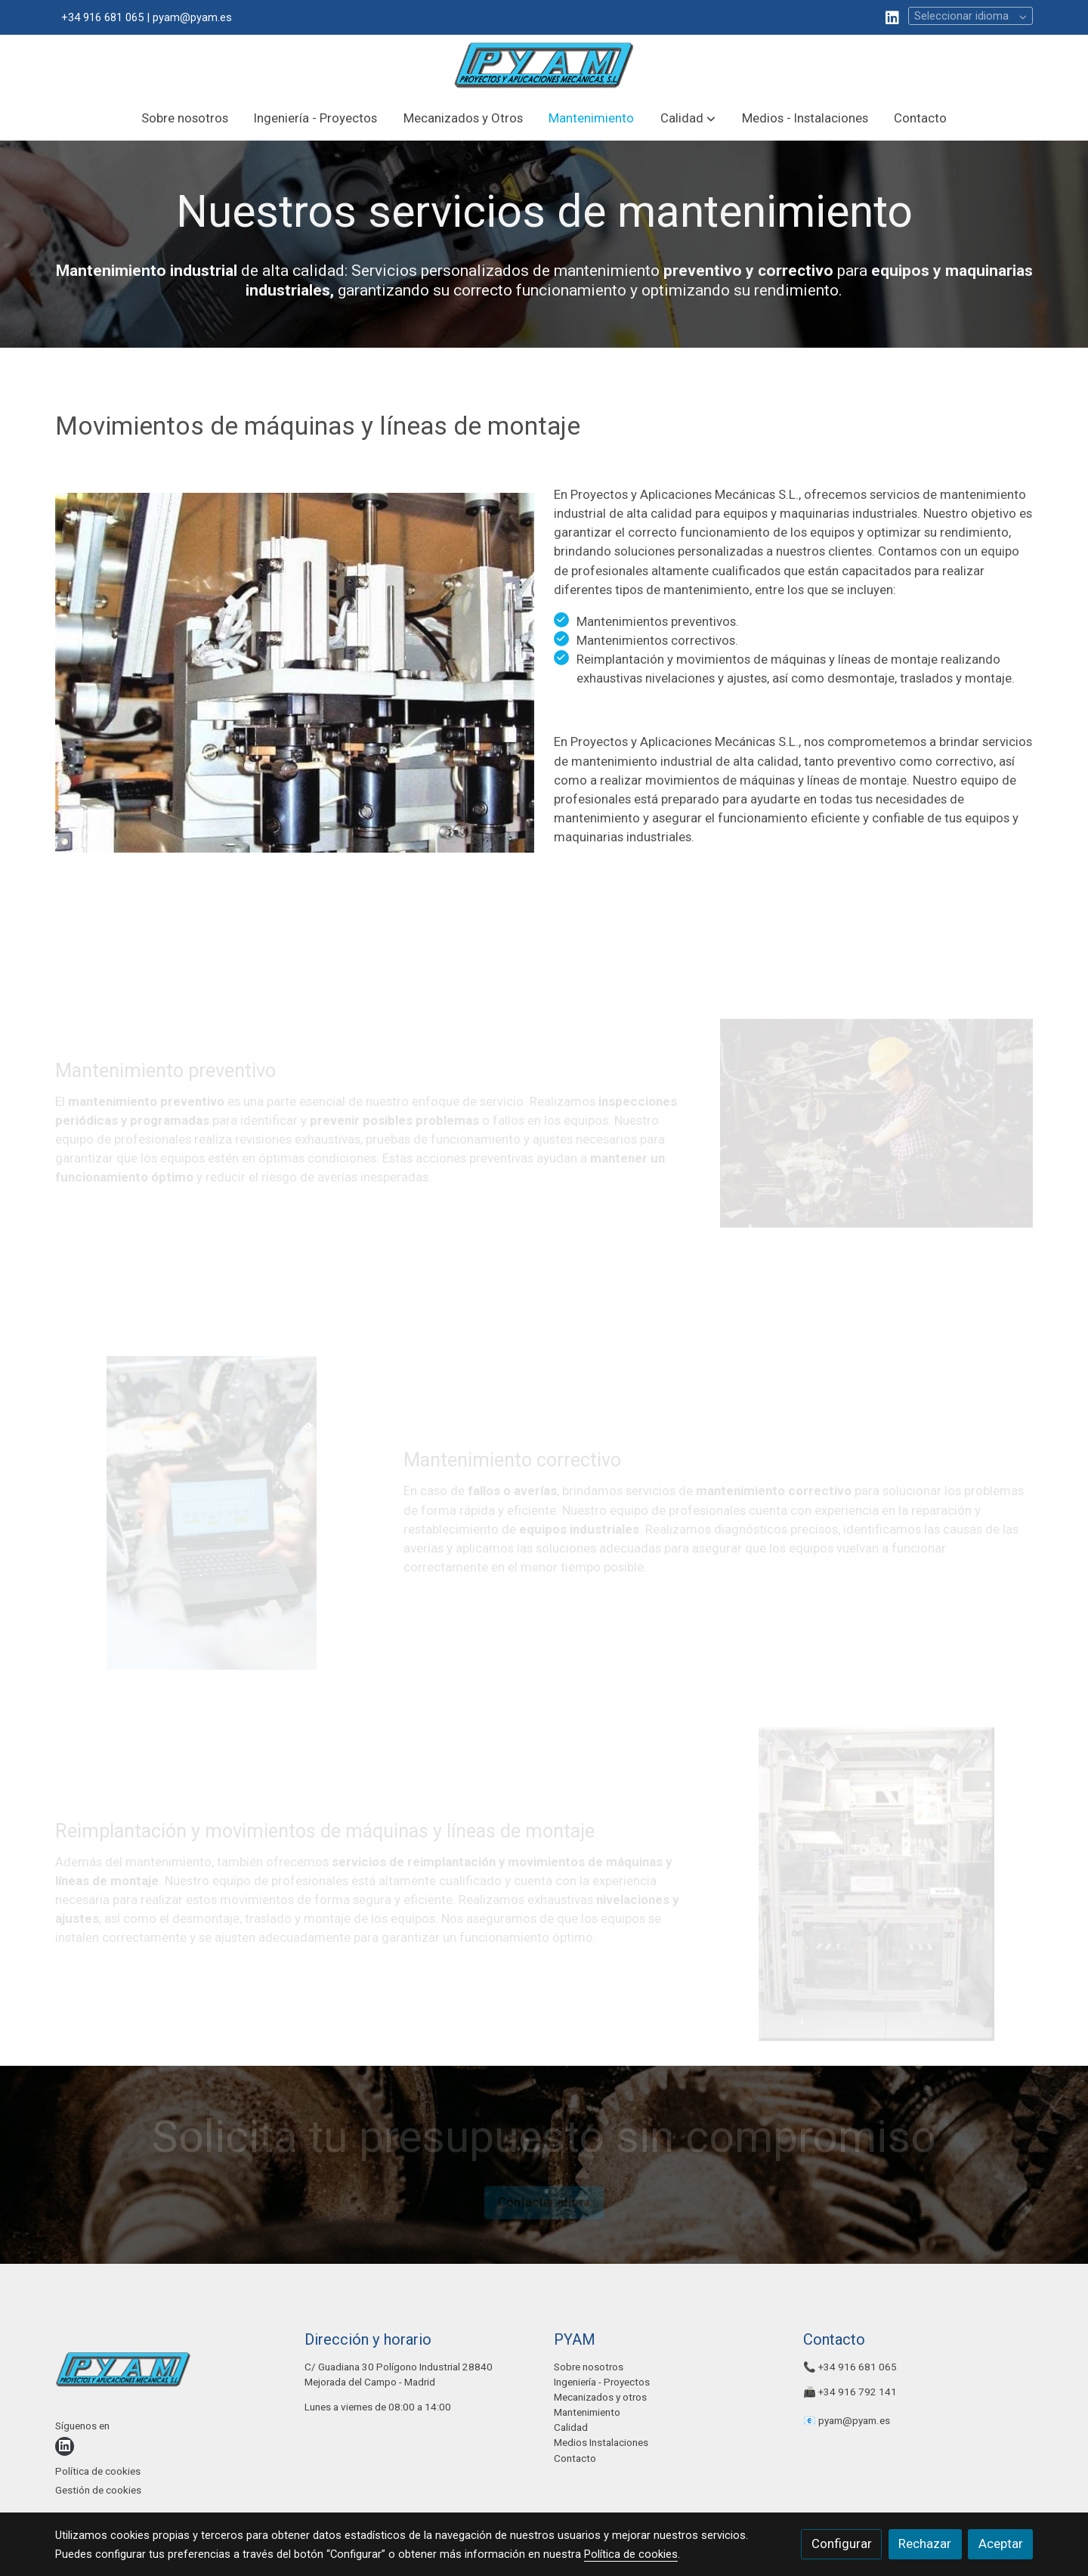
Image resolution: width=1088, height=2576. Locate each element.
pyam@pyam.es (854, 2420)
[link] (544, 65)
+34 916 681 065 (857, 2367)
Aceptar (1000, 2543)
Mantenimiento (587, 2412)
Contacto (575, 2458)
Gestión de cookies (98, 2490)
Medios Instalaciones (601, 2442)
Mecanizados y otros (600, 2397)
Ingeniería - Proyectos (602, 2382)
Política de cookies (98, 2471)
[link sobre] (170, 2373)
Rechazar (924, 2543)
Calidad (571, 2427)
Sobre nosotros (588, 2367)
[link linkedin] (892, 16)
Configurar (841, 2543)
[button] (688, 118)
